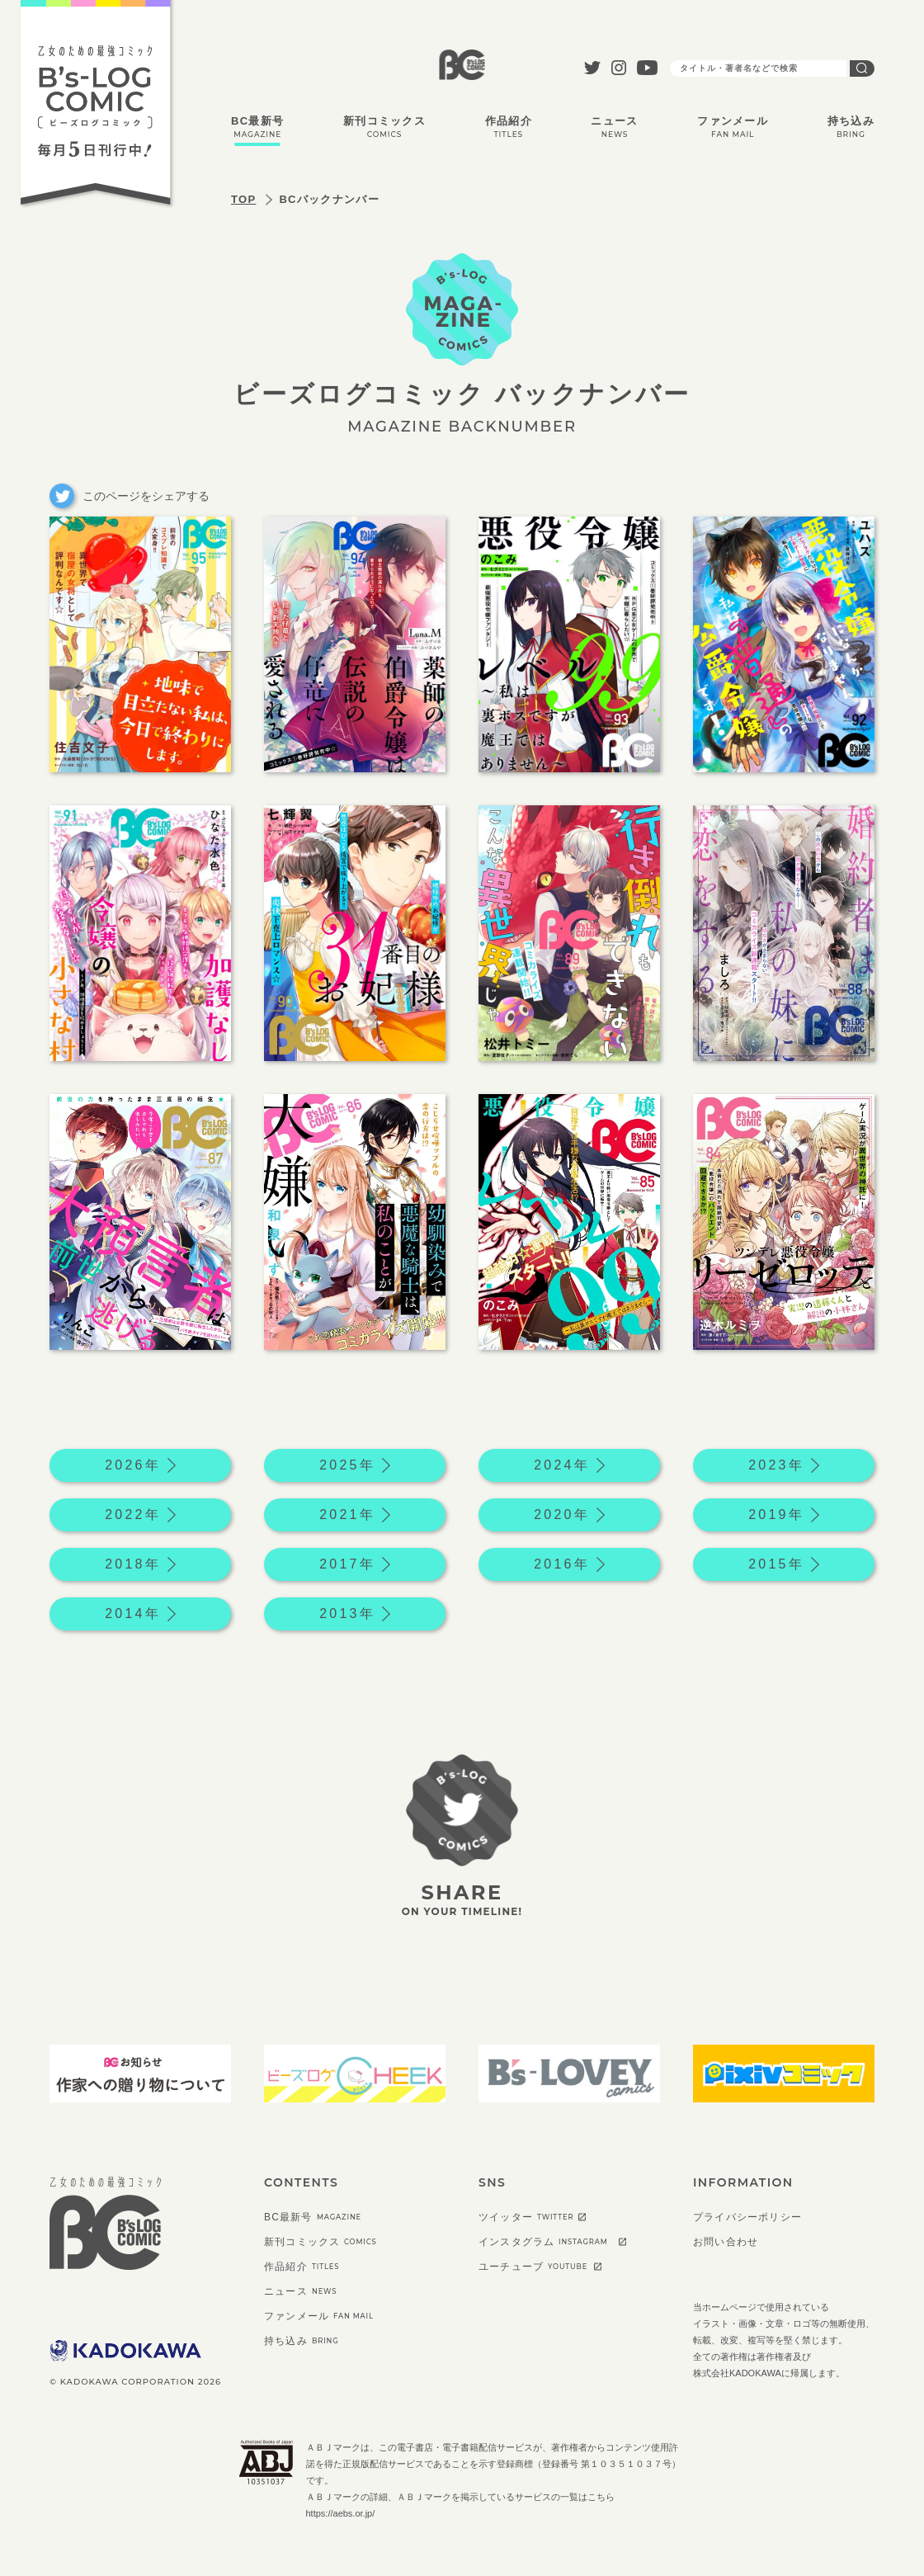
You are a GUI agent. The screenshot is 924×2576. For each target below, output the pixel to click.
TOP (243, 199)
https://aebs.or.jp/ (340, 2513)
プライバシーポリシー (747, 2217)
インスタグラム (543, 2242)
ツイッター (525, 2217)
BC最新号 (257, 127)
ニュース (614, 127)
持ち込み (850, 127)
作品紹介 (508, 127)
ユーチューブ (532, 2266)
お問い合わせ (725, 2242)
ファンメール (732, 127)
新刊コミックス (384, 127)
